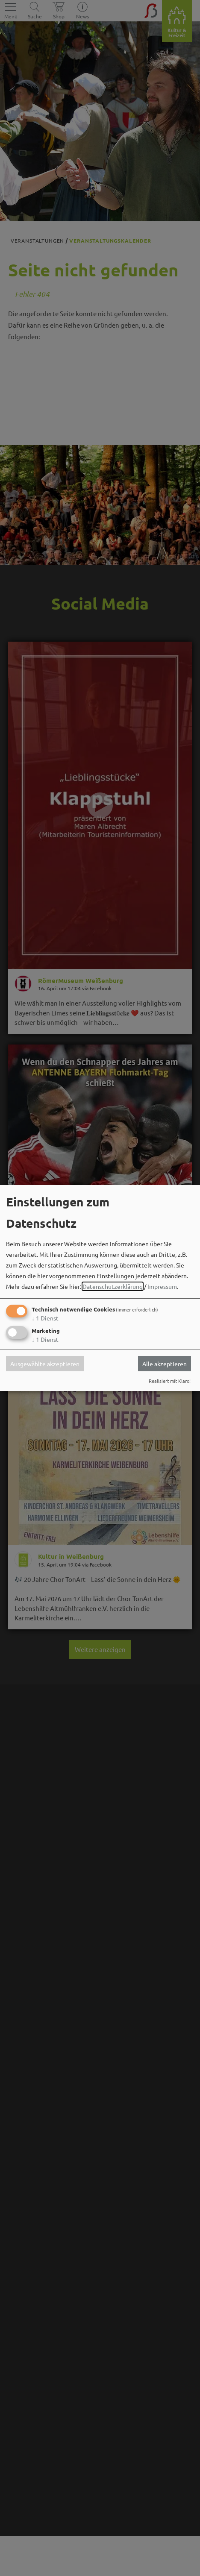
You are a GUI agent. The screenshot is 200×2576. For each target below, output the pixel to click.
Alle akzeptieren (164, 1363)
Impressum (162, 1286)
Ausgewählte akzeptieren (44, 1363)
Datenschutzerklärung (112, 1286)
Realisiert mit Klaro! (170, 1380)
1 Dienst (45, 1318)
